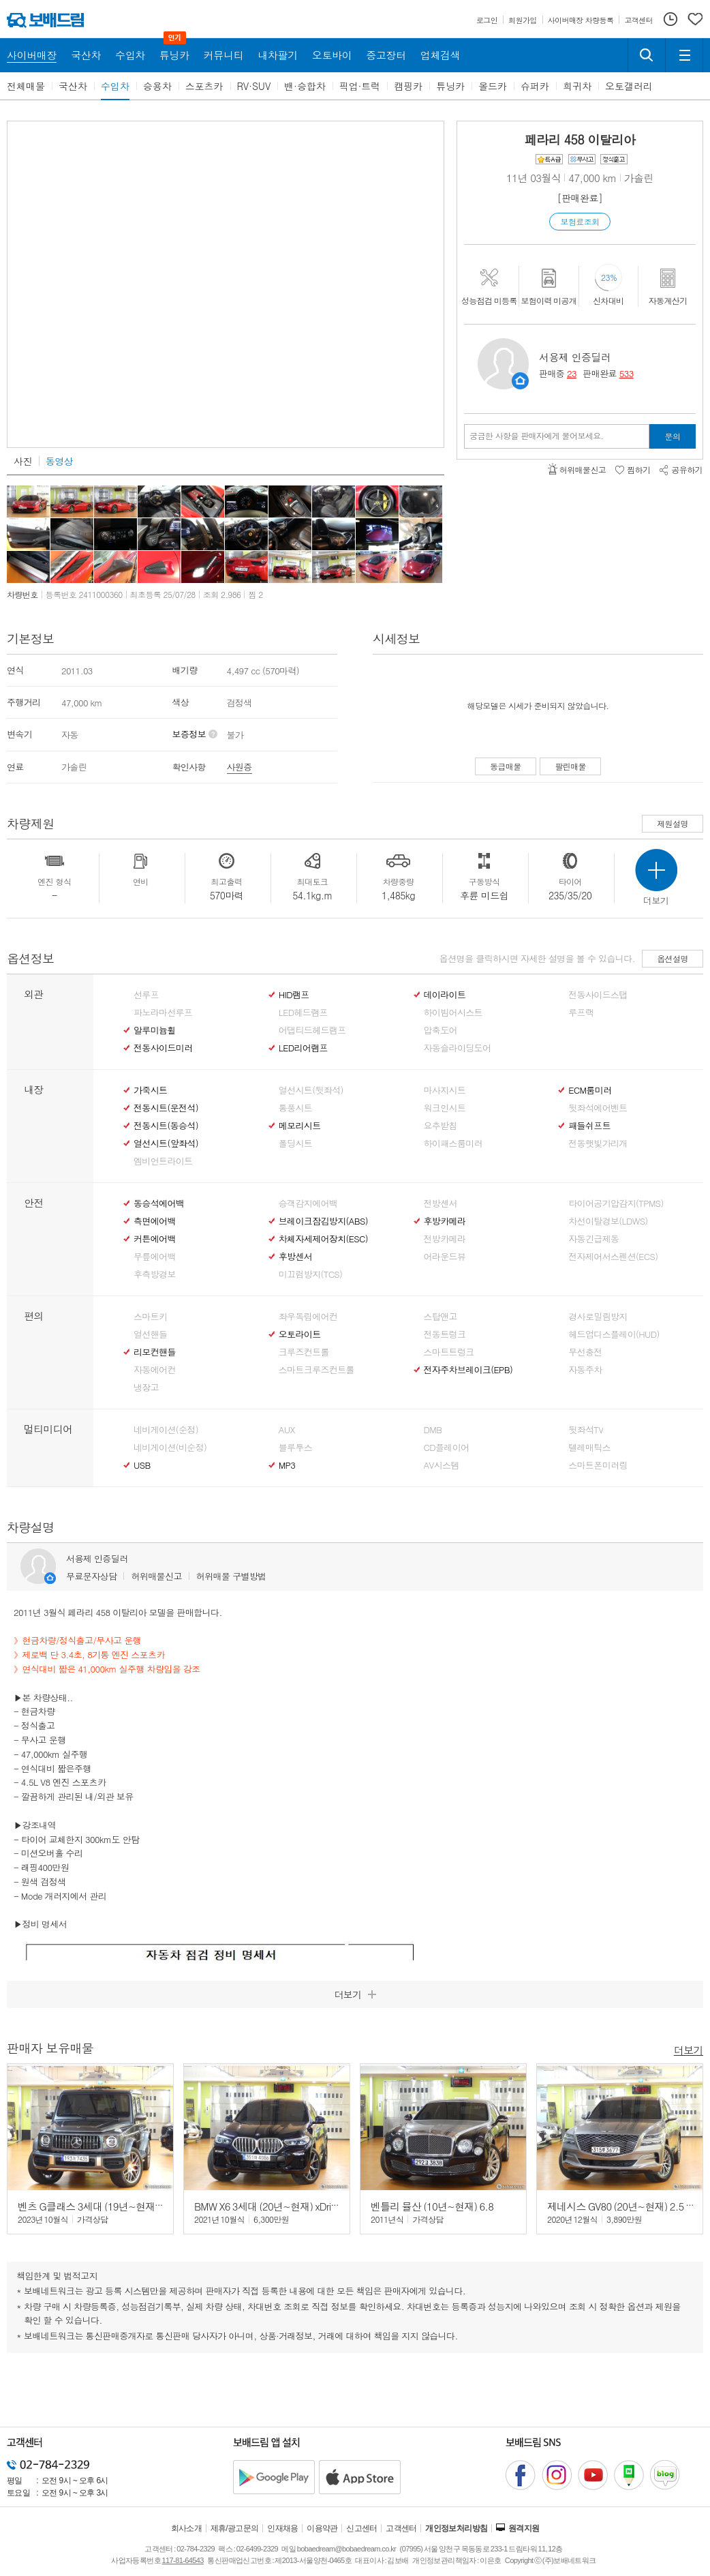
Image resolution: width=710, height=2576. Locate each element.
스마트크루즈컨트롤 (316, 1370)
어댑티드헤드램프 (312, 1030)
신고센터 (361, 2528)
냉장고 (146, 1387)
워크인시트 (445, 1108)
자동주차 (585, 1370)
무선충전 (585, 1352)
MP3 (287, 1465)
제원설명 (672, 823)
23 (571, 373)
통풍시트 (295, 1108)
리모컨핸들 (155, 1352)
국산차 (73, 86)
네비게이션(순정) (166, 1430)
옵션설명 (672, 958)
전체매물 (26, 86)
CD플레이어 (446, 1447)
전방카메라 (445, 1239)
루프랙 (580, 1012)
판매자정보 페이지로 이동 (520, 380)
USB (142, 1465)
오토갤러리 (629, 86)
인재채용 (282, 2528)
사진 (23, 461)
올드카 (492, 86)
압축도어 (440, 1030)
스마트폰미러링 (597, 1465)
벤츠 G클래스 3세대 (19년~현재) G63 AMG (110, 2206)
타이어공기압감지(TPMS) (615, 1203)
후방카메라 (445, 1221)
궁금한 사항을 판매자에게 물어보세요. (536, 436)
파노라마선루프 (163, 1012)
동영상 (59, 461)
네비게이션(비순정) (170, 1447)
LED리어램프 (303, 1048)
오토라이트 (300, 1334)
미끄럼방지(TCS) (311, 1274)
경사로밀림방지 (597, 1316)
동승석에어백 (159, 1203)
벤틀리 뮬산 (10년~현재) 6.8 (432, 2206)
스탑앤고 (440, 1316)
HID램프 (294, 995)
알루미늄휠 (155, 1030)
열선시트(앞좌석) (166, 1143)
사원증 (239, 766)
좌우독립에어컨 (308, 1316)
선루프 (146, 995)
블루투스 (295, 1447)
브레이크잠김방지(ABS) (323, 1221)
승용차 (157, 86)
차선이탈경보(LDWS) (607, 1221)
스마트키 (150, 1316)
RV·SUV (254, 86)
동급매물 (505, 766)
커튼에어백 (155, 1239)
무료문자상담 (91, 1576)
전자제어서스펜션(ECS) (613, 1256)
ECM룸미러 (589, 1090)
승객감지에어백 (308, 1203)
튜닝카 (450, 86)
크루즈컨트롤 (304, 1352)
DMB (433, 1430)
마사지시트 (445, 1090)
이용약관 (322, 2528)
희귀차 (577, 86)
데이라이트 (445, 995)
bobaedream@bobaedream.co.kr (346, 2549)
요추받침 (440, 1125)
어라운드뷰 (445, 1256)
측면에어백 (155, 1221)
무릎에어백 (155, 1256)
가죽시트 (150, 1090)
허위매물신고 (156, 1576)
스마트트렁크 (449, 1352)
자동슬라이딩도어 (457, 1048)
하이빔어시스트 (453, 1012)
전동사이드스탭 (597, 995)
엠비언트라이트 (163, 1161)
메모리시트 (300, 1125)
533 (626, 373)
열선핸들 (150, 1334)
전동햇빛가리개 (597, 1143)
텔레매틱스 (589, 1447)
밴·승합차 (305, 86)
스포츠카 (204, 86)
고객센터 (401, 2528)
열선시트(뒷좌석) (311, 1090)
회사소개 (186, 2528)
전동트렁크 (445, 1334)
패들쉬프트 (589, 1125)
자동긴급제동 (593, 1239)
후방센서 (295, 1256)
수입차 (115, 86)
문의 (673, 436)
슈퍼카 (535, 86)
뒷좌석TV (585, 1430)
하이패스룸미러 (453, 1143)
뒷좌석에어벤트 (597, 1108)
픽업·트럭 (360, 86)
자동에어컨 (155, 1370)
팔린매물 (570, 766)
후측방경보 (155, 1274)
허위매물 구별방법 (231, 1576)
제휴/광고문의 (235, 2528)
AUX (287, 1430)
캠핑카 (408, 86)
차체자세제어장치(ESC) (323, 1239)
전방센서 (440, 1203)
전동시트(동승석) (166, 1125)
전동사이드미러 (163, 1048)
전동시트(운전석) (166, 1108)
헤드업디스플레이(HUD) (614, 1334)
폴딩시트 (295, 1143)
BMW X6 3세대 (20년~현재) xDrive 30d (276, 2206)
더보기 (688, 2049)
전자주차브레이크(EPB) (468, 1370)
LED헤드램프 (303, 1012)
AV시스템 (441, 1465)
